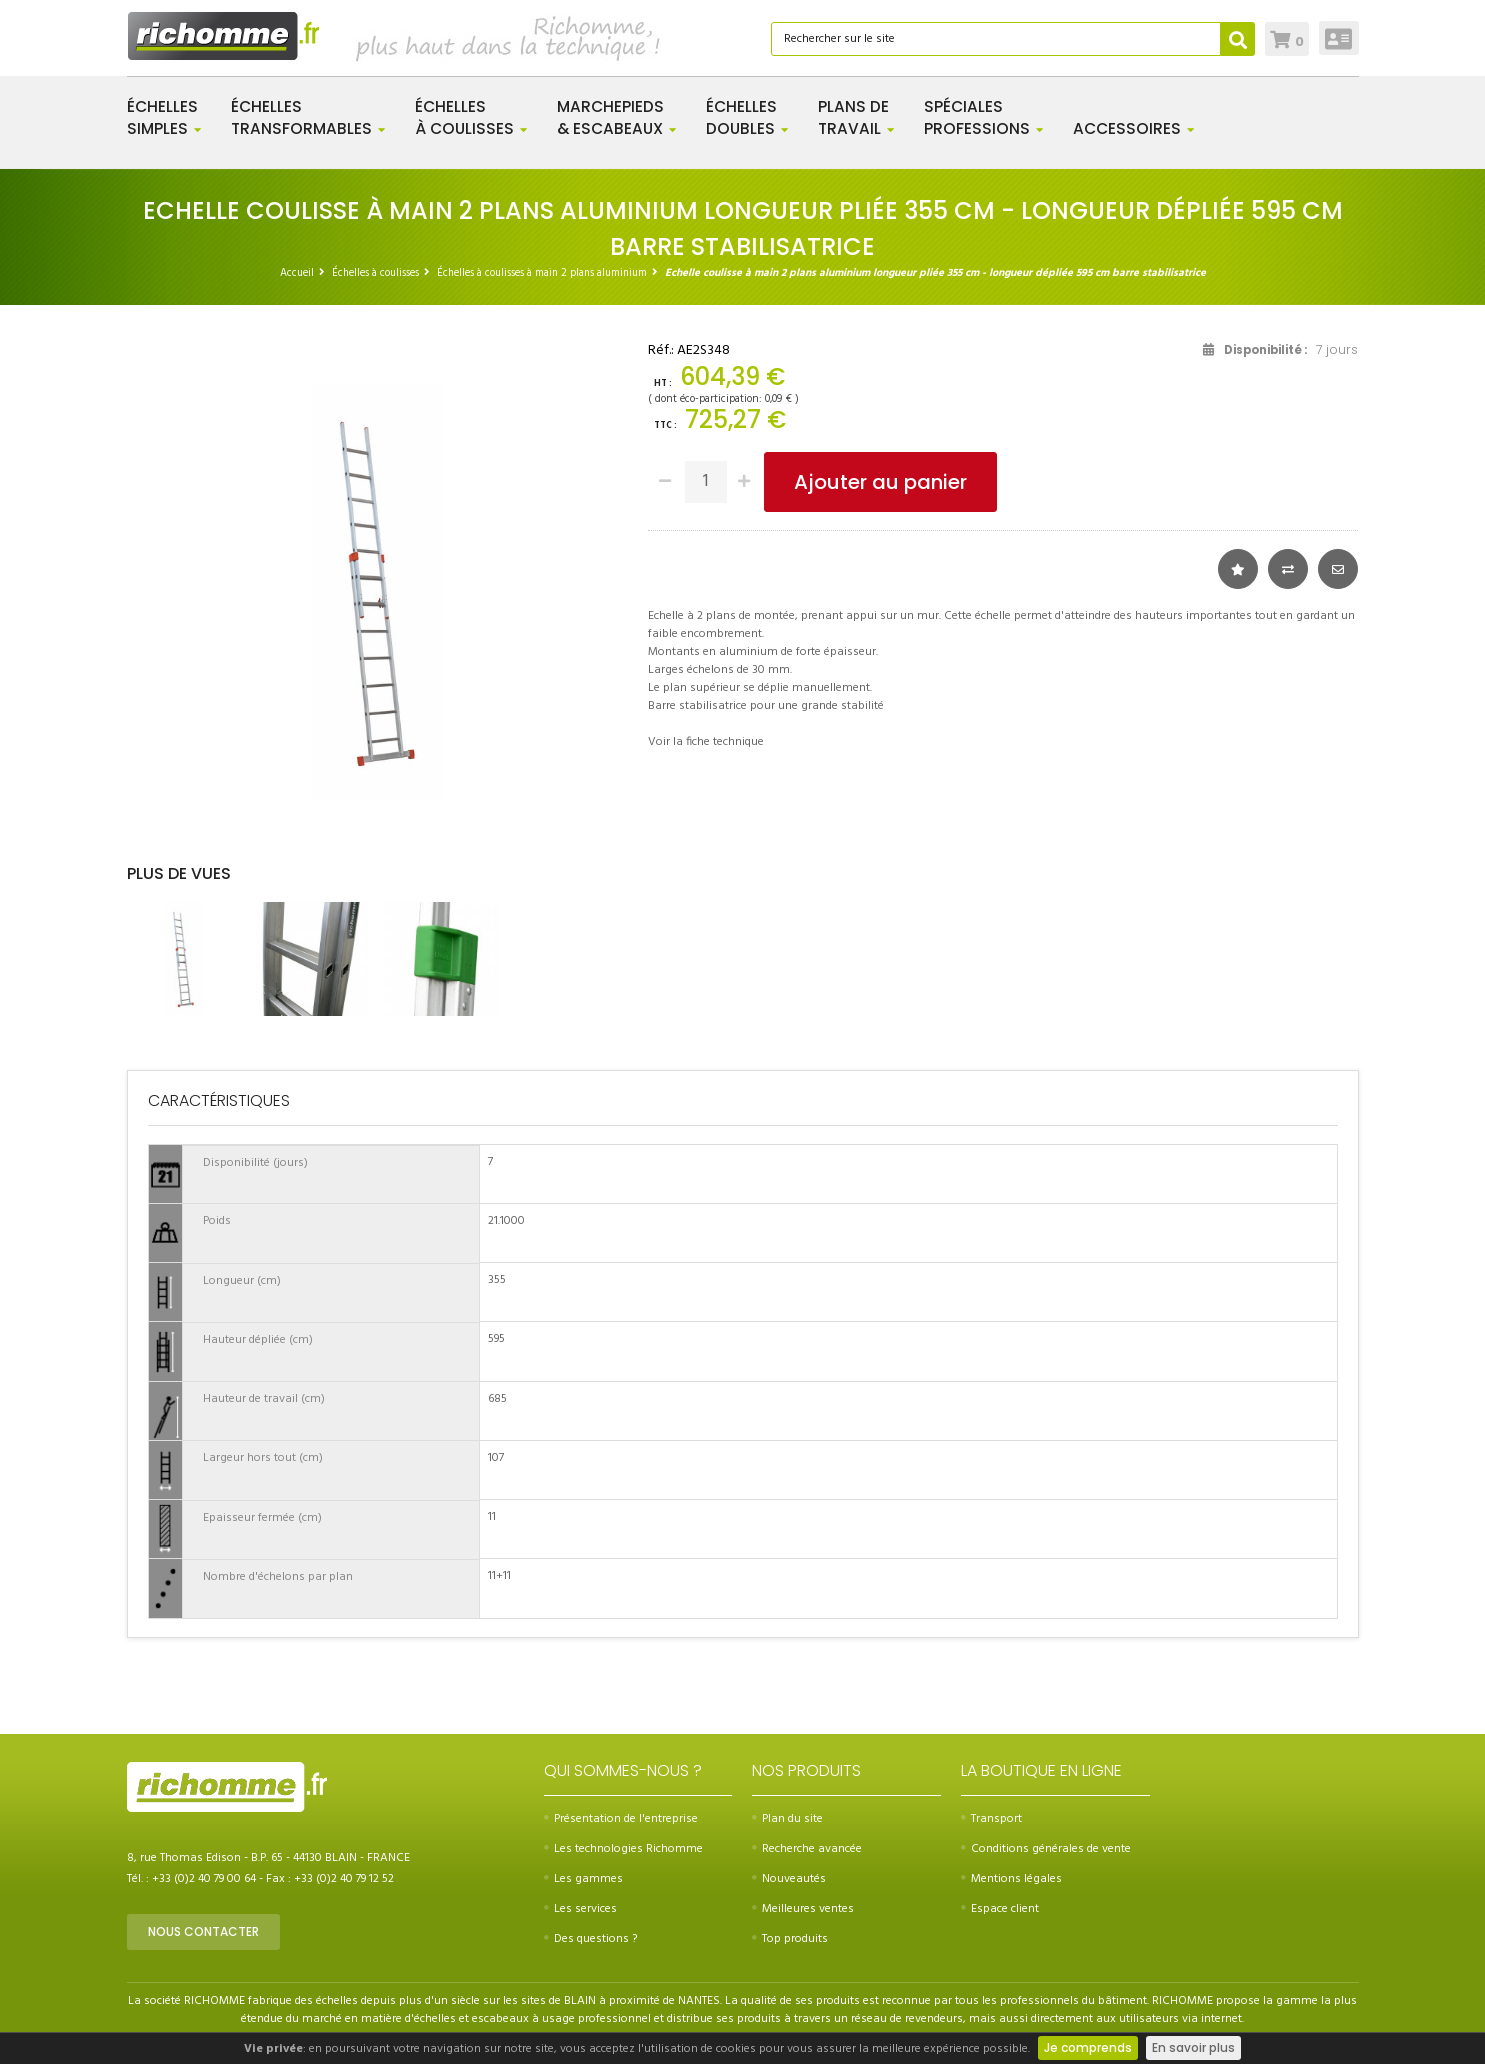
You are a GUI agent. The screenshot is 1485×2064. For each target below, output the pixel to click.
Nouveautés (789, 1879)
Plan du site (787, 1819)
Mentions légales (1011, 1879)
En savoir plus (1193, 2047)
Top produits (790, 1939)
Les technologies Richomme (623, 1849)
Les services (580, 1909)
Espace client (1000, 1909)
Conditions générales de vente (1046, 1849)
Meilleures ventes (803, 1909)
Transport (991, 1819)
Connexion (1338, 38)
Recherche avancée (807, 1849)
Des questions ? (590, 1939)
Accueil (297, 273)
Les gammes (583, 1879)
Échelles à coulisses (375, 273)
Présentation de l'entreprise (621, 1819)
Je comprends (1088, 2047)
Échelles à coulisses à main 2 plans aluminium (542, 273)
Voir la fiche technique (706, 742)
